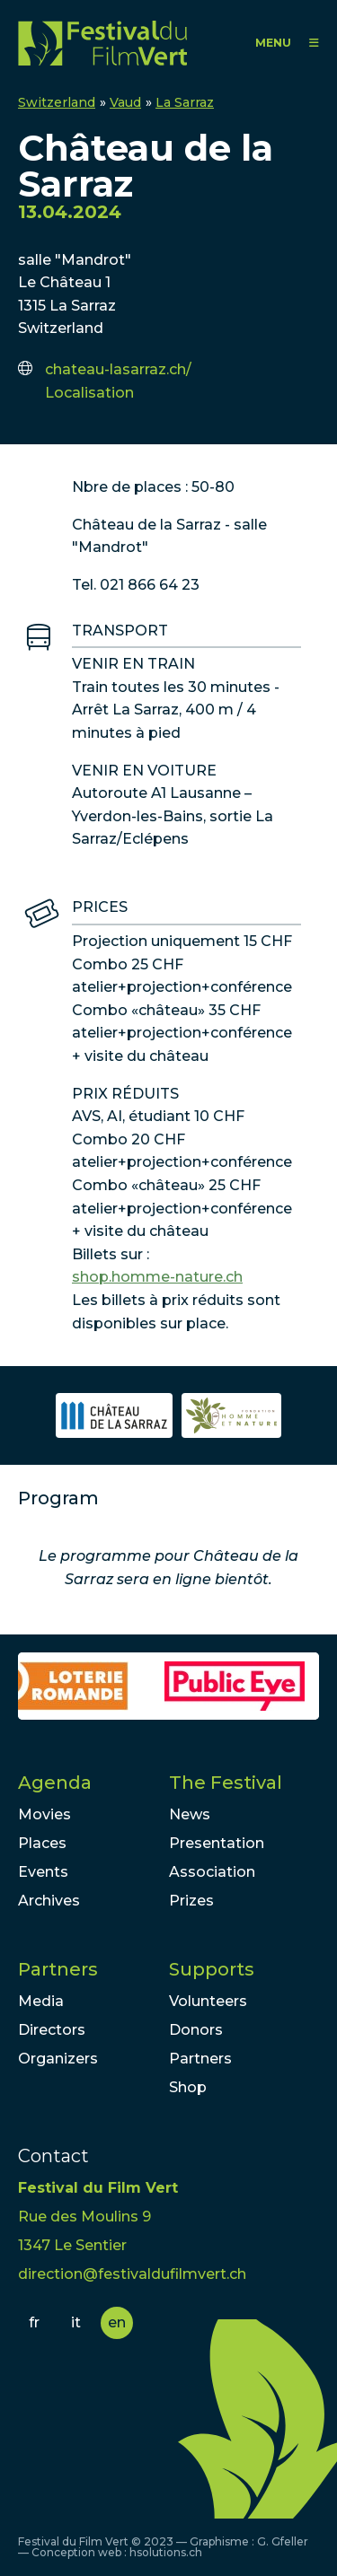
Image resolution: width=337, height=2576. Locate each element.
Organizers (58, 2058)
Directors (51, 2029)
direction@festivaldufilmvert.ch (132, 2273)
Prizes (191, 1900)
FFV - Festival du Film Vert (102, 42)
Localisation (89, 392)
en (117, 2322)
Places (42, 1843)
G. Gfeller (282, 2541)
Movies (44, 1814)
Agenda (55, 1782)
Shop (188, 2087)
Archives (49, 1900)
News (189, 1814)
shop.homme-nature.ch (157, 1276)
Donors (196, 2029)
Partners (58, 1969)
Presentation (216, 1843)
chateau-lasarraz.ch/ (118, 369)
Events (43, 1871)
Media (41, 2001)
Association (212, 1871)
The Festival (225, 1782)
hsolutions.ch (165, 2552)
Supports (211, 1969)
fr (34, 2322)
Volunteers (208, 2001)
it (76, 2322)
